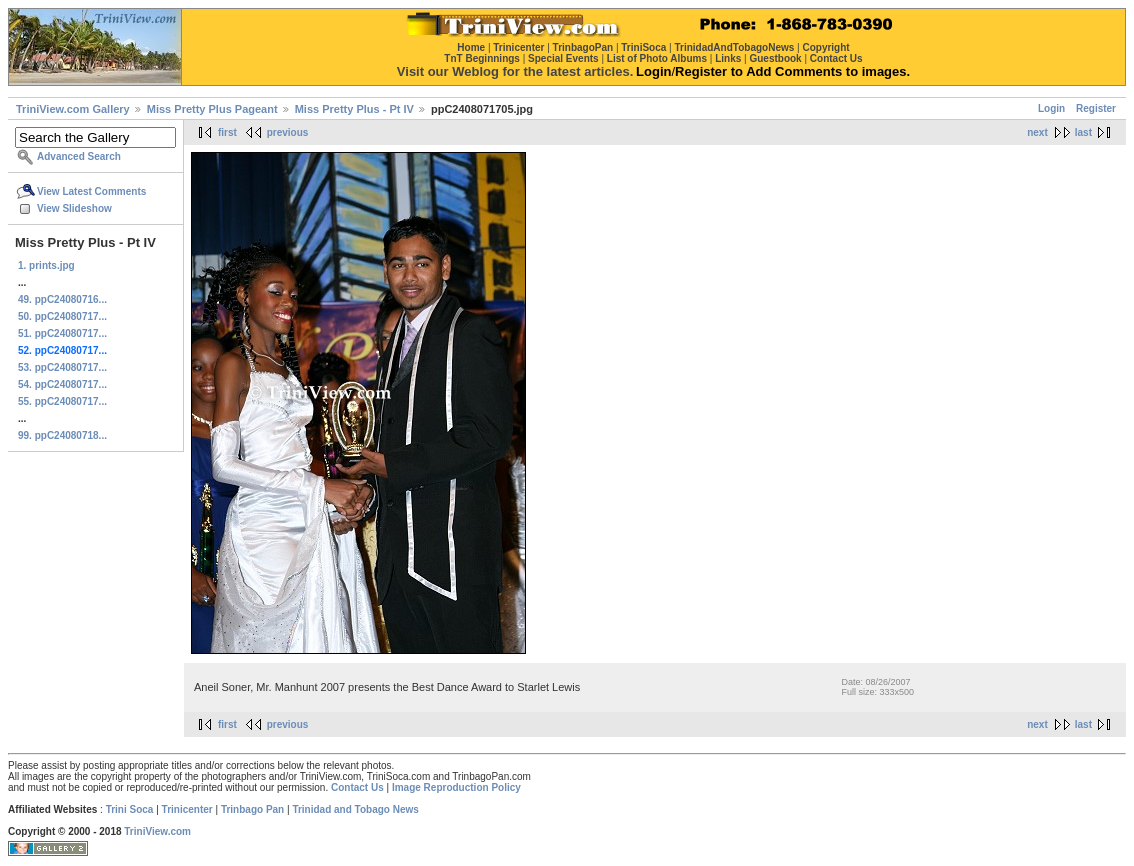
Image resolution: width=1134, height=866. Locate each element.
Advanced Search (79, 156)
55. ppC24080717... (62, 401)
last (1083, 132)
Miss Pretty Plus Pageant (212, 109)
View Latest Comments (91, 191)
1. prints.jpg (46, 265)
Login (1051, 108)
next (1037, 132)
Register (1096, 108)
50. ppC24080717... (62, 316)
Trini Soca (130, 809)
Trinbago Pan (252, 809)
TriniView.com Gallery (73, 109)
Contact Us (357, 787)
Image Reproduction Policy (456, 787)
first (227, 132)
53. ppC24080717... (62, 367)
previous (288, 132)
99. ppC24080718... (62, 435)
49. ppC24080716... (62, 299)
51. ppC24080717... (62, 333)
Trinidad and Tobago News (355, 809)
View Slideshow (74, 208)
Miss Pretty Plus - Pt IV (354, 109)
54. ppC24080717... (62, 384)
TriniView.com (157, 831)
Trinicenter (187, 809)
